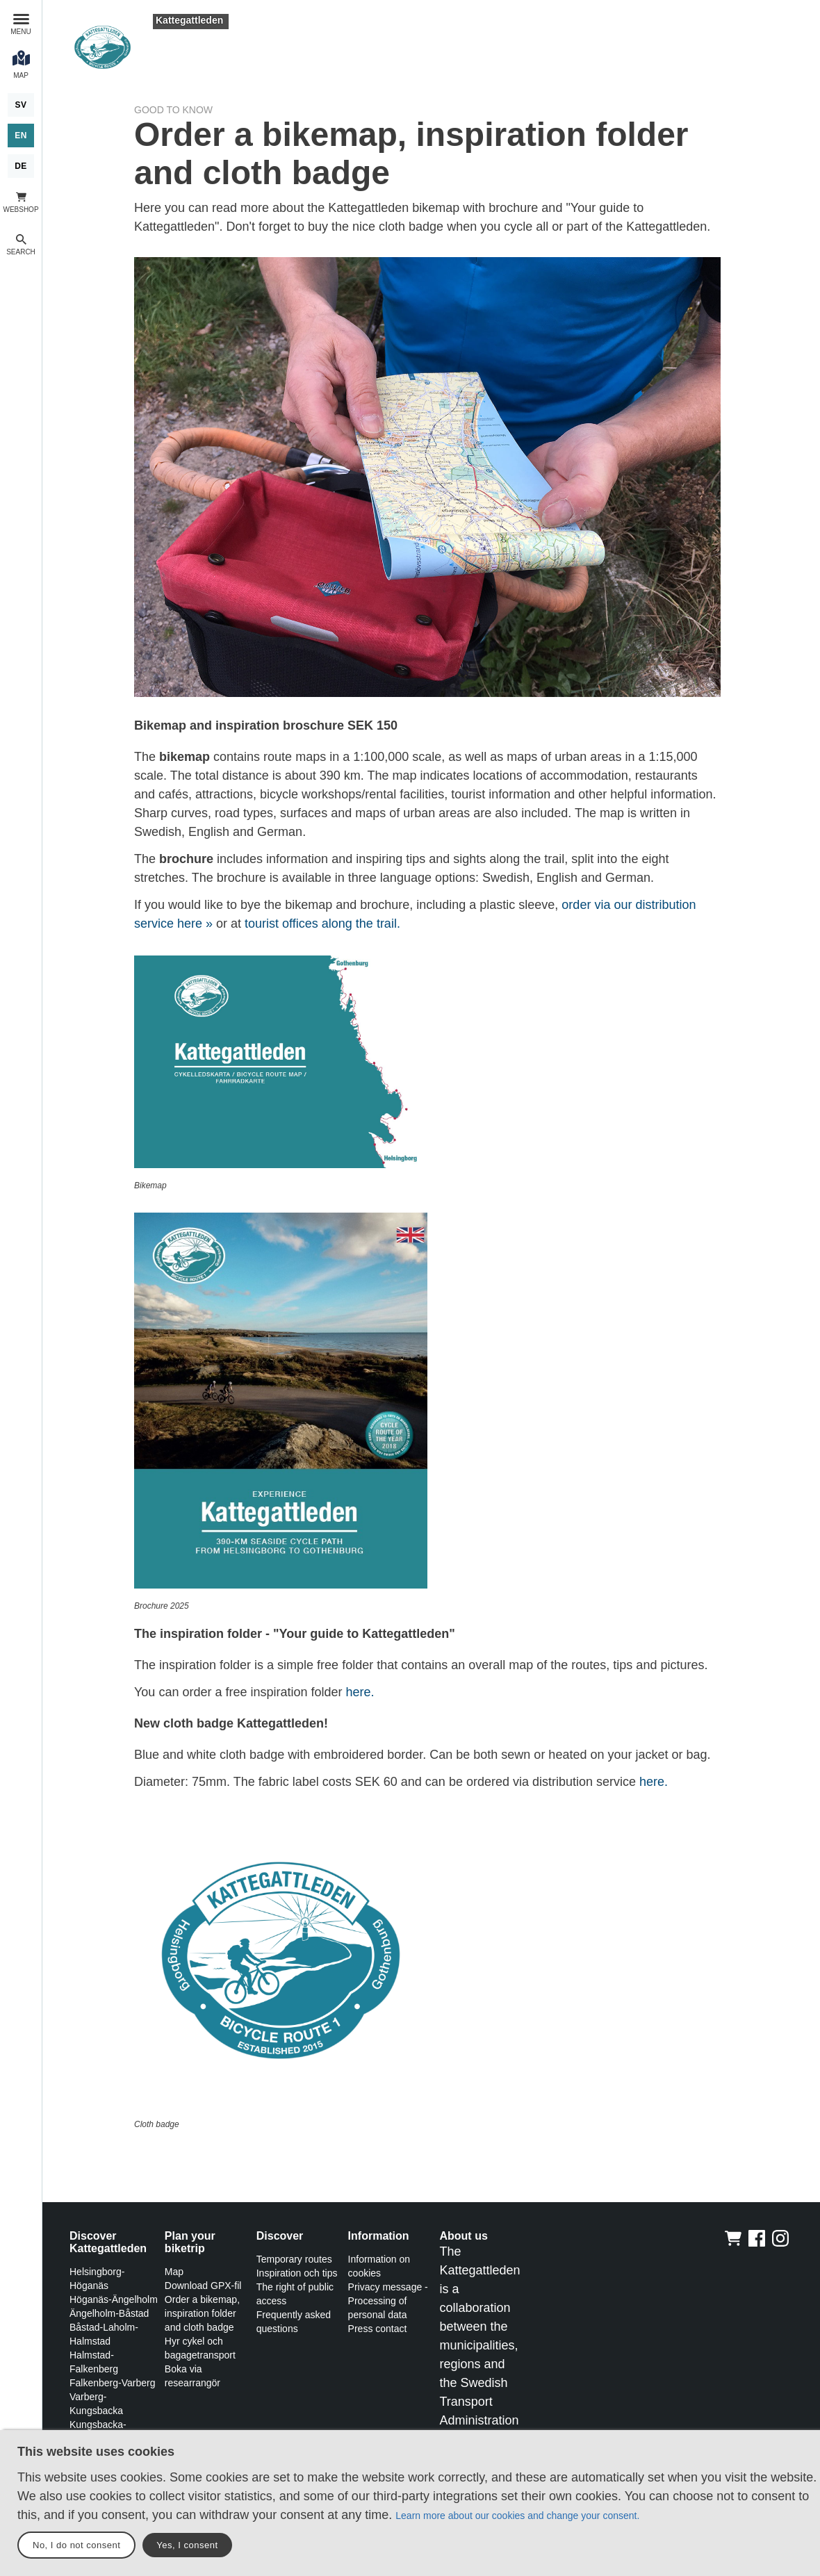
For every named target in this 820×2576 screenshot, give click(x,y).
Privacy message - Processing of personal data (388, 2300)
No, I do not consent (76, 2545)
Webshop (20, 209)
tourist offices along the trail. (322, 923)
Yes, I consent (187, 2545)
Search (20, 252)
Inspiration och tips (297, 2273)
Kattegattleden (189, 20)
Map (174, 2271)
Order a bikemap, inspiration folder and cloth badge (202, 2313)
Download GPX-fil (203, 2285)
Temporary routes (294, 2259)
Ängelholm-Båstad (109, 2313)
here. (360, 1692)
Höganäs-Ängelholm (113, 2299)
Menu (20, 31)
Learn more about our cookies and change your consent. (517, 2515)
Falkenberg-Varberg (112, 2382)
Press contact (377, 2328)
